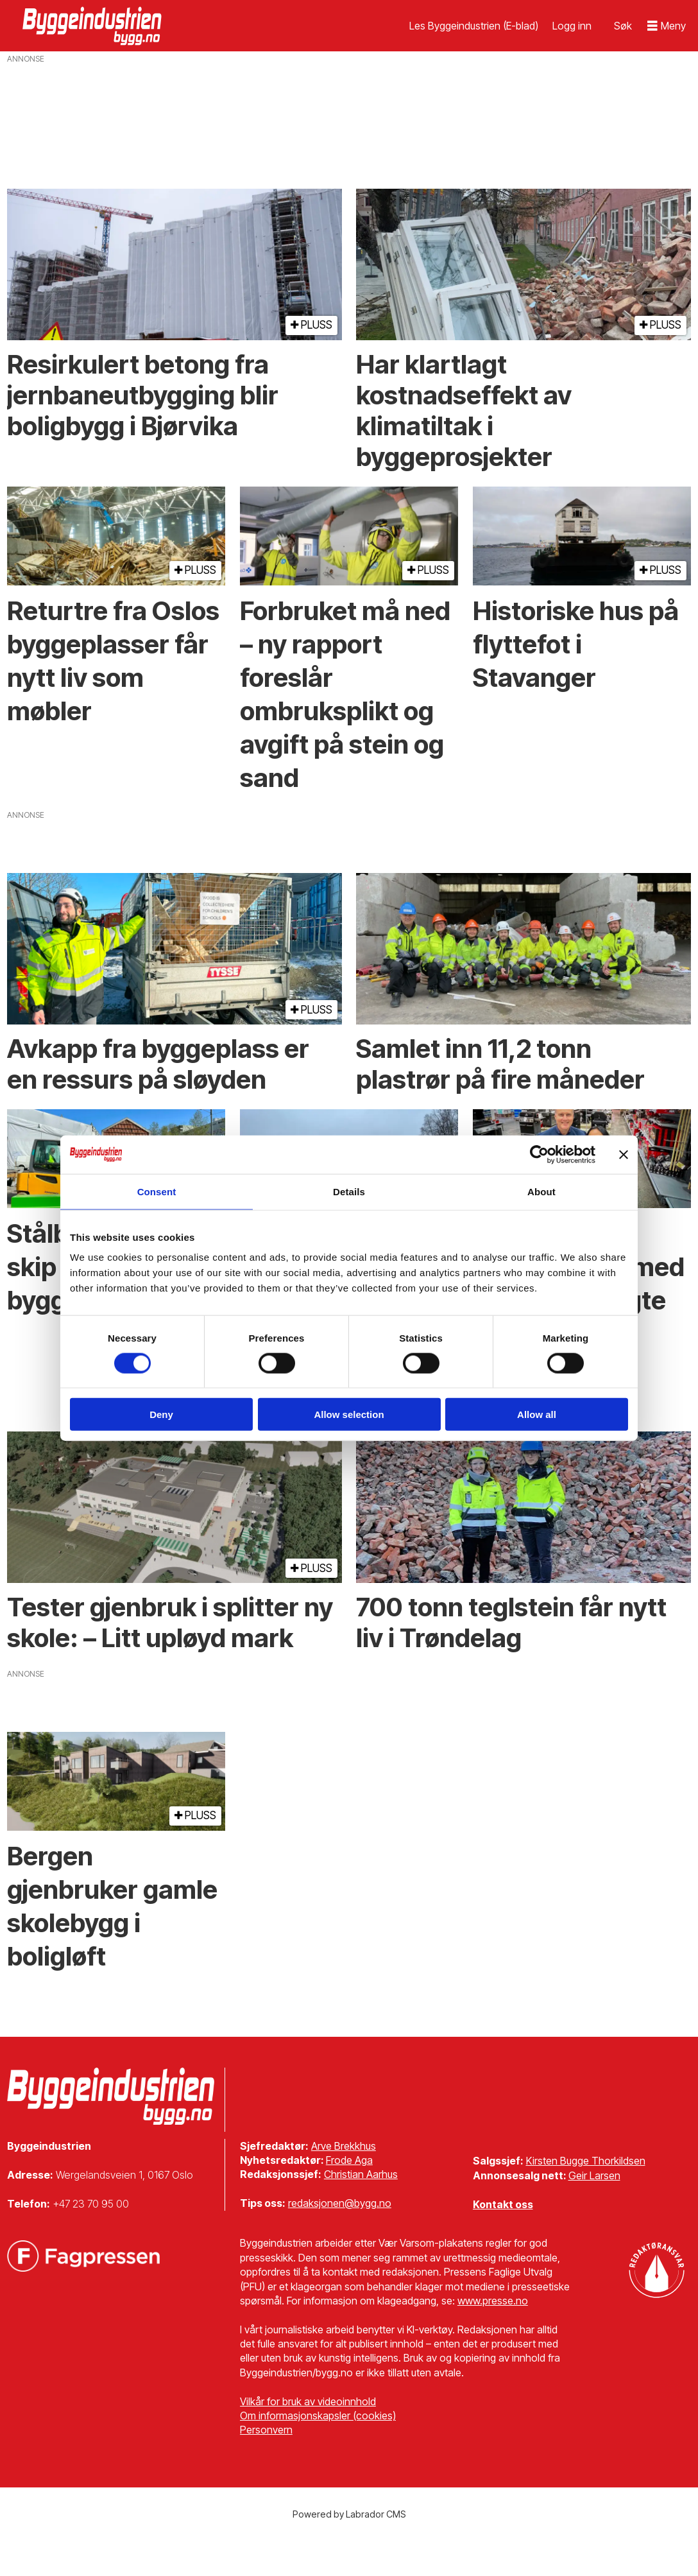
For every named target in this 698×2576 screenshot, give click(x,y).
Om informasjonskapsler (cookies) (318, 2415)
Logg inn (572, 25)
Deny (161, 1414)
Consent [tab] (156, 1191)
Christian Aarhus (361, 2174)
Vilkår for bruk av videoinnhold (308, 2401)
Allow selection (349, 1414)
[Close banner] (623, 1154)
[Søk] (622, 25)
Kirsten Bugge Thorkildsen (585, 2160)
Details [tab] (349, 1191)
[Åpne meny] (666, 26)
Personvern (266, 2429)
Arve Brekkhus (343, 2145)
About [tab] (541, 1191)
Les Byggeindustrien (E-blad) (473, 25)
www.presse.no (492, 2300)
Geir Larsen (594, 2175)
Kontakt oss (503, 2204)
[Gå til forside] (93, 25)
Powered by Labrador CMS (349, 2514)
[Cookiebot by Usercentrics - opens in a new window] (539, 1154)
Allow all (536, 1414)
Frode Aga (349, 2160)
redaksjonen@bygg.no (339, 2203)
